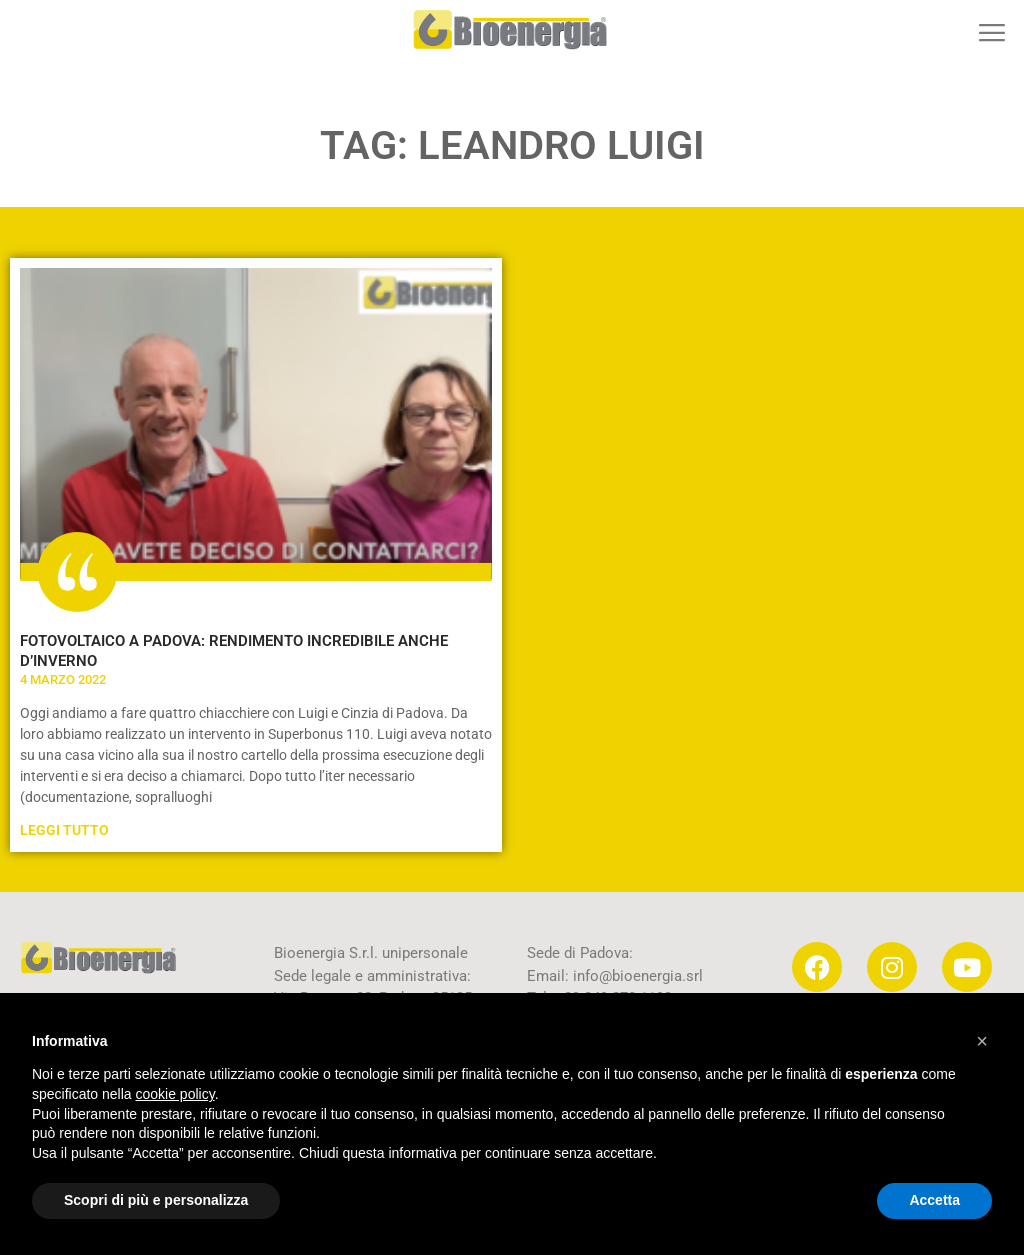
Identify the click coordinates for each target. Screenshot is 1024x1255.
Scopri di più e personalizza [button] (156, 1200)
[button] (991, 32)
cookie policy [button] (175, 1094)
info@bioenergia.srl (638, 976)
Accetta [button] (934, 1200)
